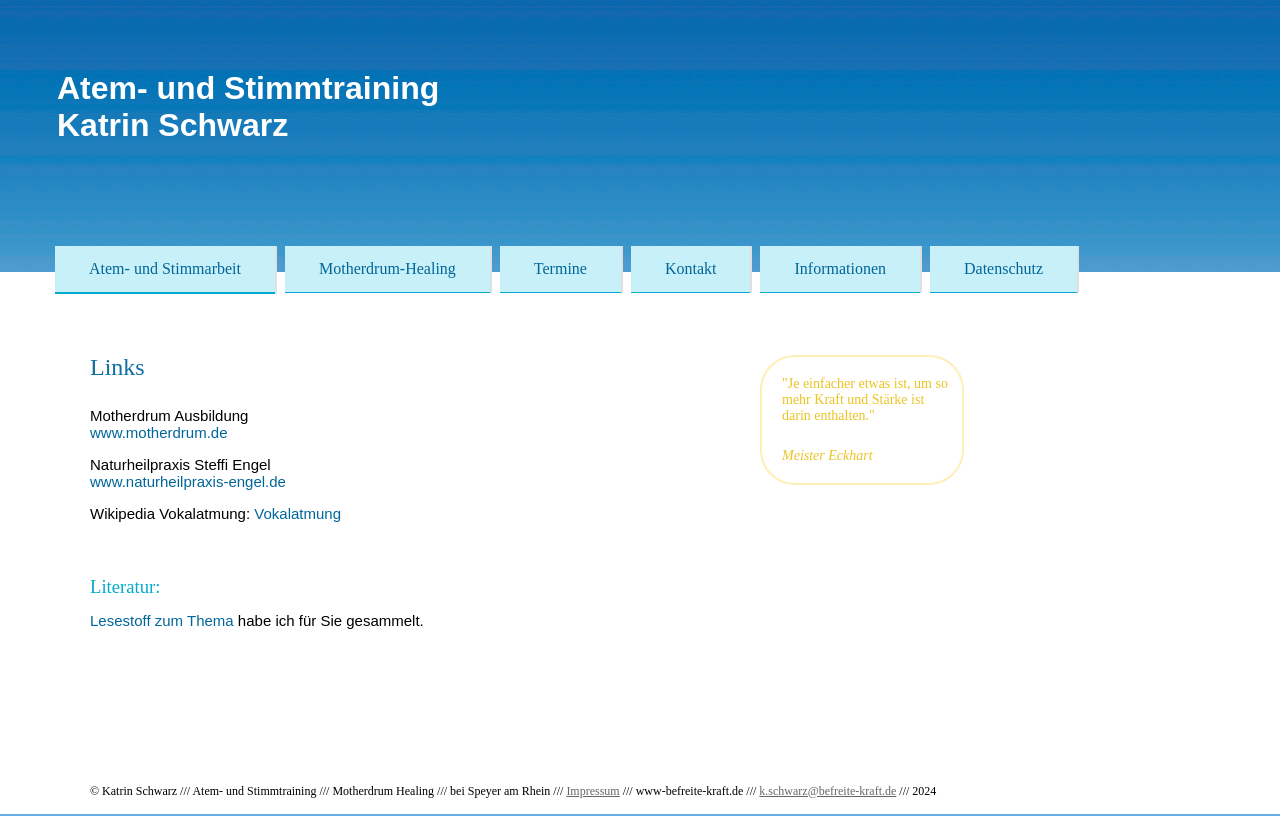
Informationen (840, 268)
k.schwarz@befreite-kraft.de (827, 791)
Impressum (592, 791)
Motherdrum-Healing (387, 268)
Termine (560, 268)
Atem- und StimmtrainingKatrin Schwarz (248, 106)
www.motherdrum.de (159, 432)
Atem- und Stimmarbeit (165, 268)
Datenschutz (1003, 268)
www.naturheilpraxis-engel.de (188, 481)
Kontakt (691, 268)
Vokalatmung (297, 513)
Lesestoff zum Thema (162, 620)
